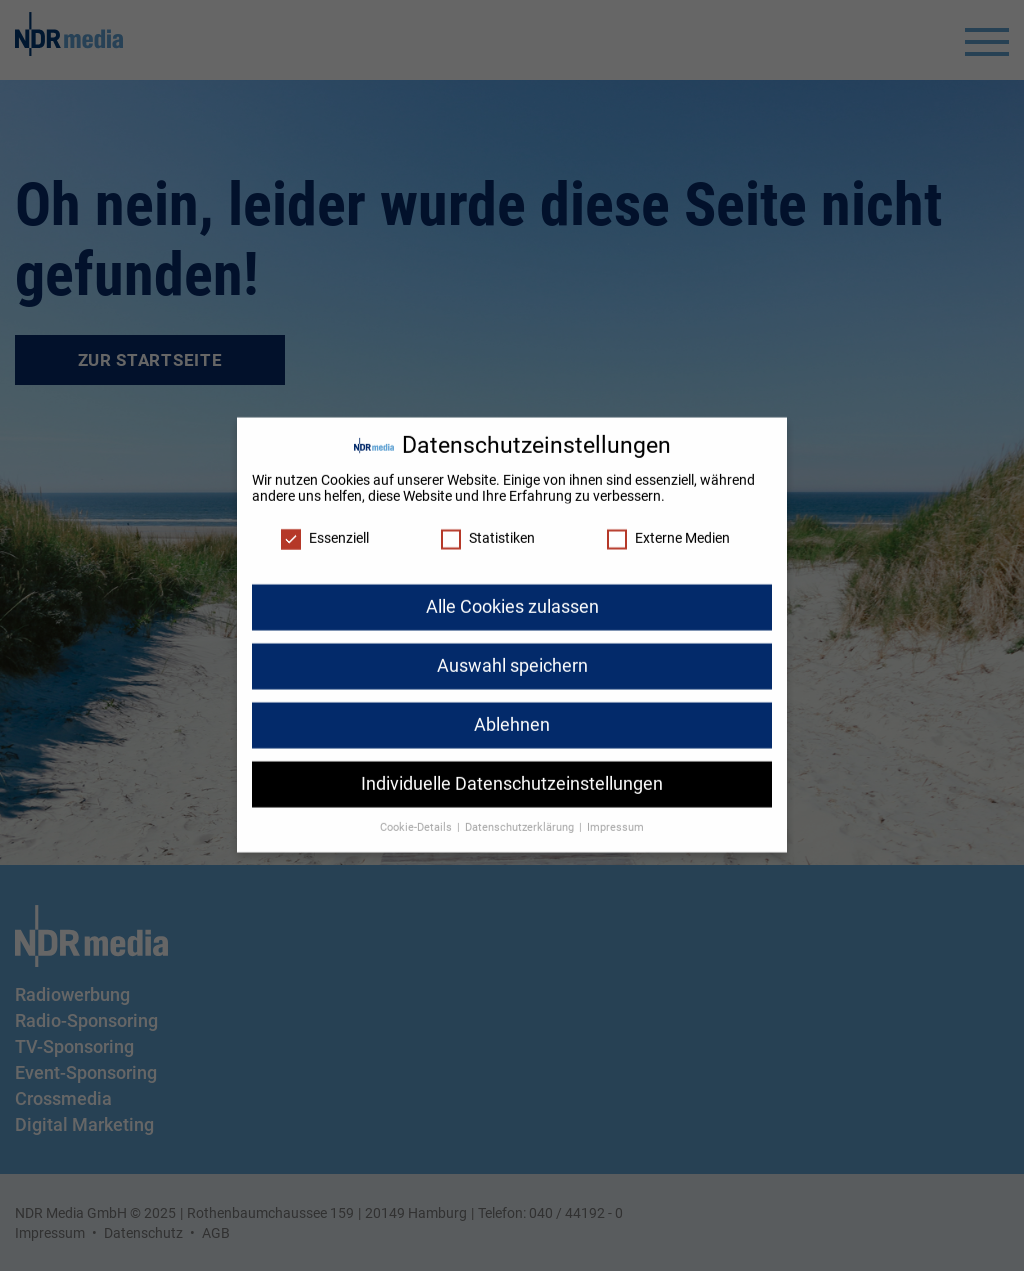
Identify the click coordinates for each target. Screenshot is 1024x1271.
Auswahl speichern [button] (512, 655)
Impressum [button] (615, 816)
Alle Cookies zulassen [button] (512, 596)
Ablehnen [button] (512, 714)
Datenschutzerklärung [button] (521, 816)
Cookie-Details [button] (417, 816)
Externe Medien (668, 528)
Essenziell (325, 528)
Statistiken (488, 528)
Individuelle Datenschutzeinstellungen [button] (512, 773)
